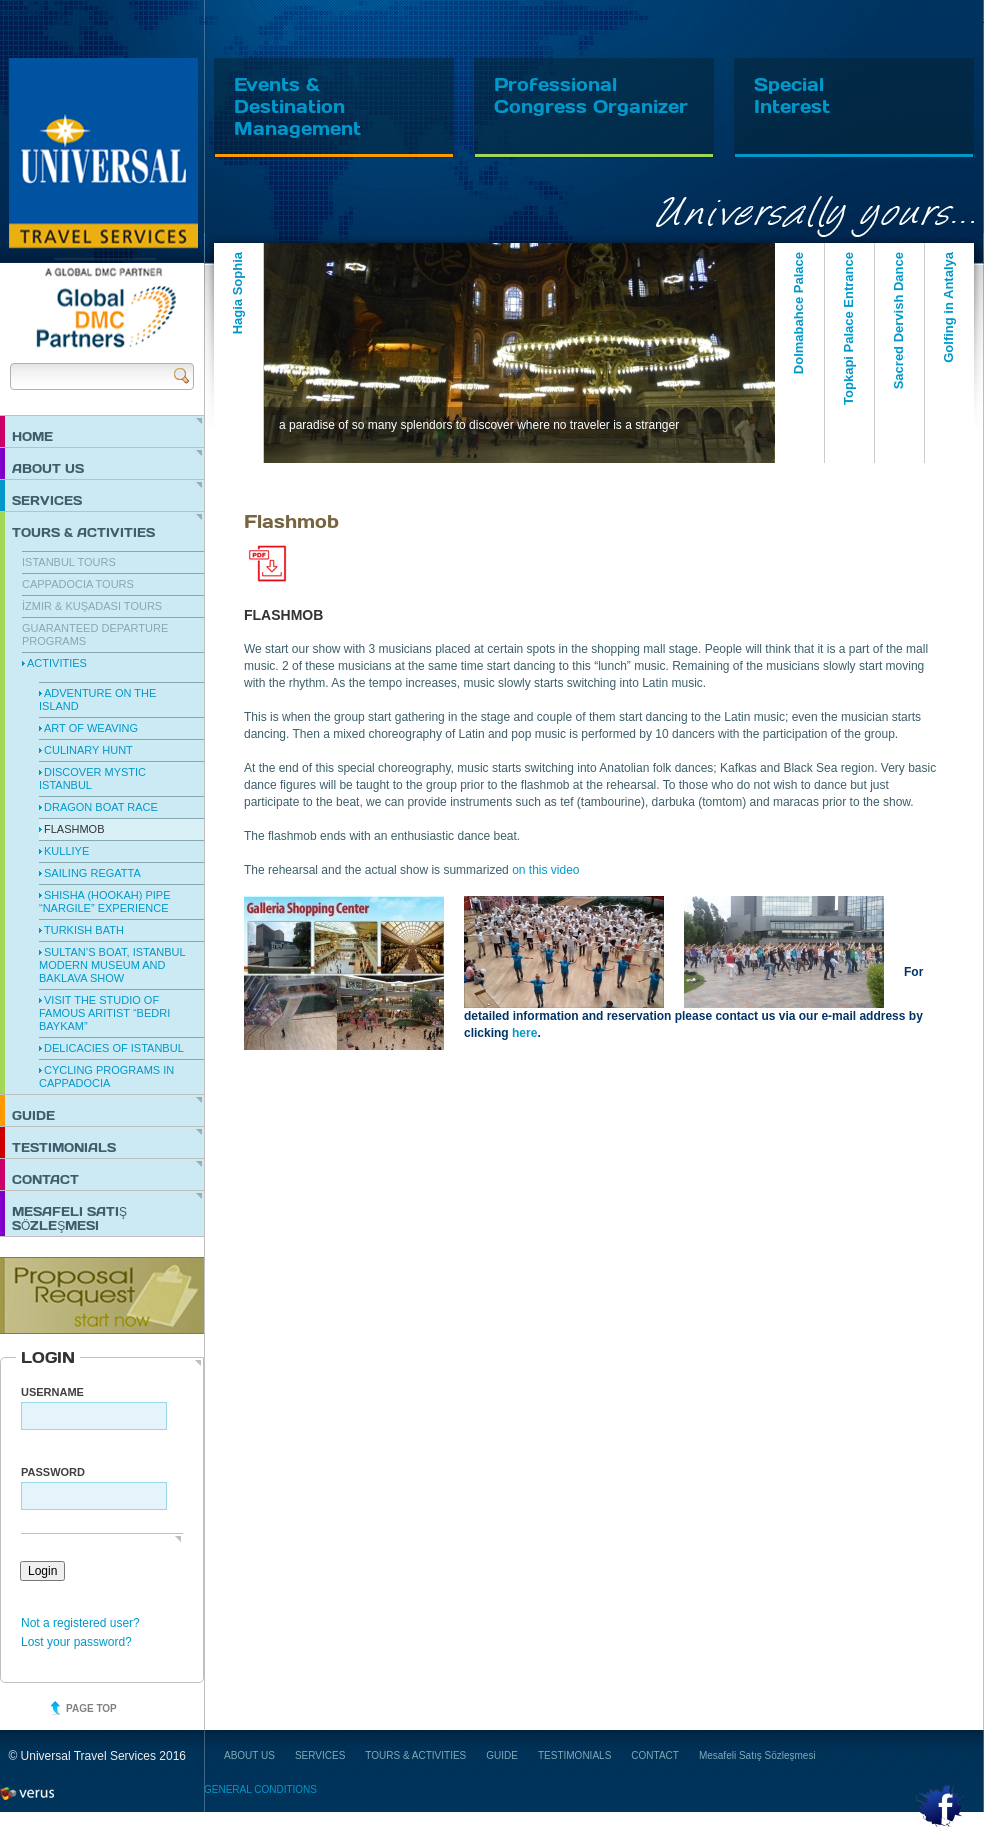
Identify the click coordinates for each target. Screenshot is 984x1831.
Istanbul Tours (69, 562)
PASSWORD (53, 1472)
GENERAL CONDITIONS (260, 1789)
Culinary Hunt (88, 750)
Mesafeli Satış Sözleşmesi (69, 1218)
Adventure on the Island (97, 699)
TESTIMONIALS (64, 1147)
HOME (32, 436)
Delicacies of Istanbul (114, 1048)
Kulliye (66, 851)
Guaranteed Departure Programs (95, 634)
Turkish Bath (84, 930)
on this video (545, 870)
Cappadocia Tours (78, 584)
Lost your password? (76, 1642)
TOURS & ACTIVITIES (83, 532)
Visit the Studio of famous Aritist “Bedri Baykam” (104, 1013)
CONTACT (45, 1179)
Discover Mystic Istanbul (92, 778)
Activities (57, 663)
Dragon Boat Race (101, 807)
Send (181, 375)
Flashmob (74, 829)
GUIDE (33, 1115)
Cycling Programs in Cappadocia (106, 1076)
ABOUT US (48, 468)
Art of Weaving (91, 728)
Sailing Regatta (92, 873)
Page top (91, 1708)
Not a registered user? (80, 1623)
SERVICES (47, 500)
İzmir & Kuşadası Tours (92, 606)
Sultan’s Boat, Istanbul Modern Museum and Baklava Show (112, 965)
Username (52, 1392)
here (524, 1033)
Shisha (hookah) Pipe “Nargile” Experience (105, 901)
